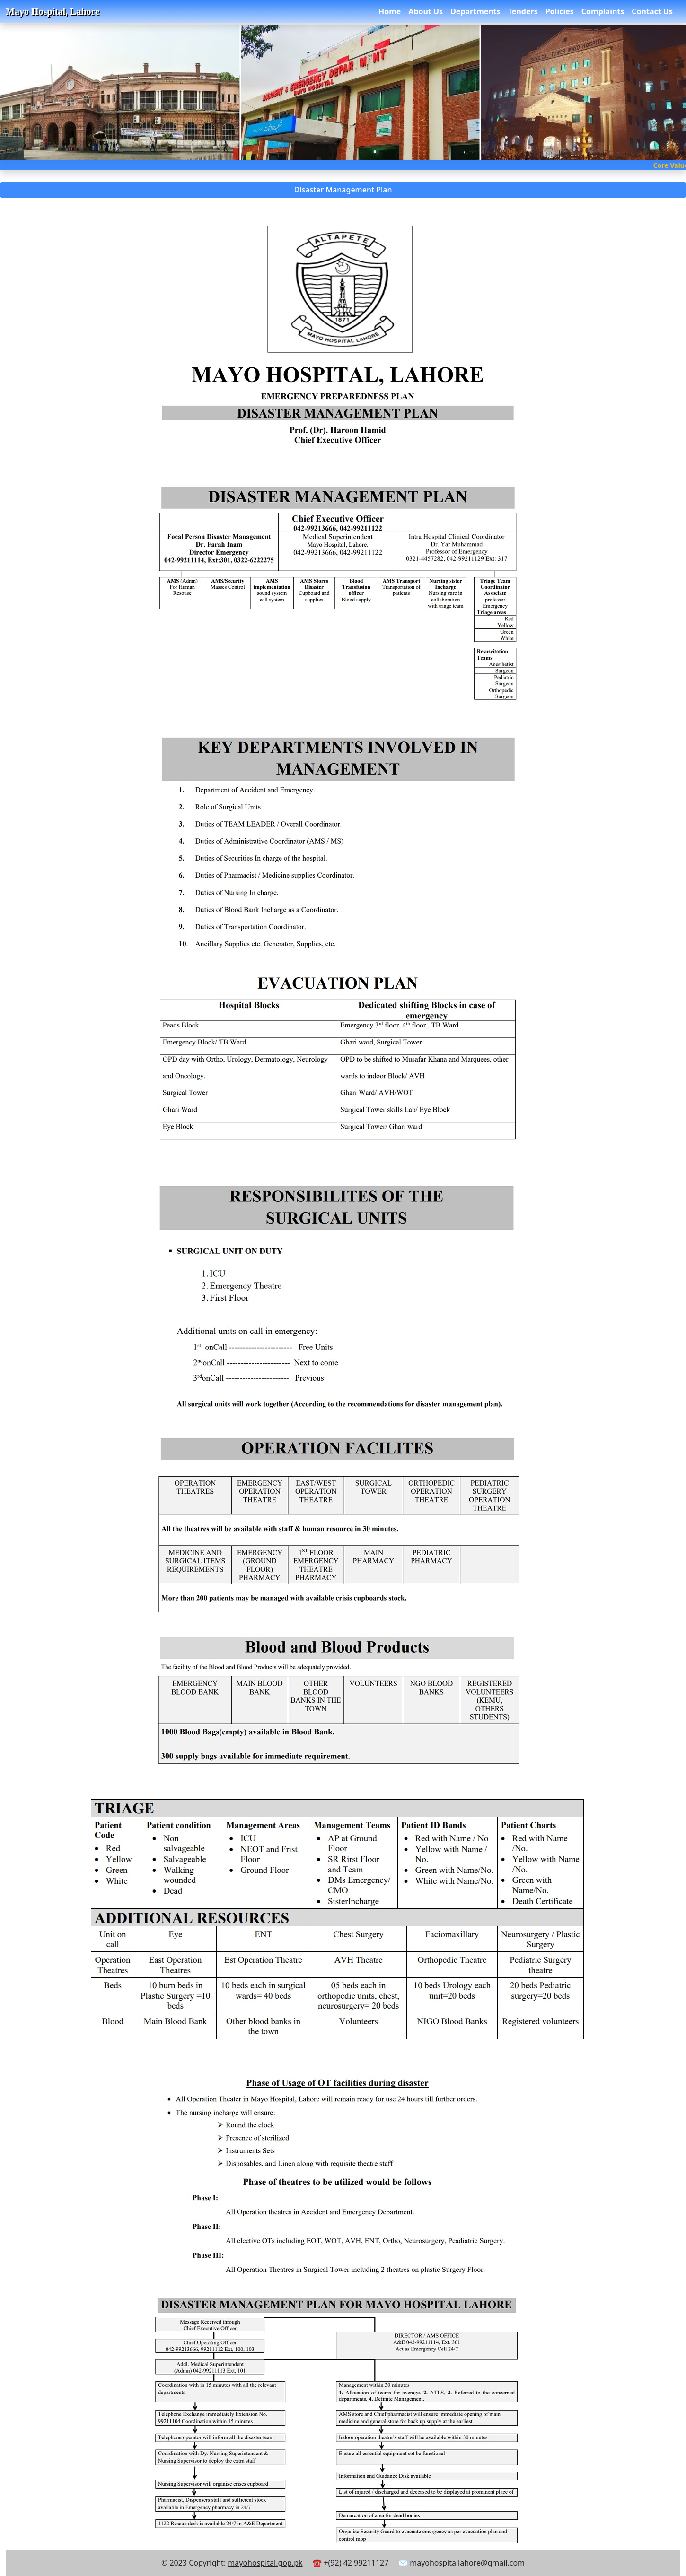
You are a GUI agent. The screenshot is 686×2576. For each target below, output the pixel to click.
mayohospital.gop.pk (265, 2563)
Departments (475, 11)
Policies (559, 11)
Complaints (602, 11)
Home (389, 11)
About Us (425, 11)
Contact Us (652, 11)
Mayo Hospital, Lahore (52, 11)
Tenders (523, 11)
